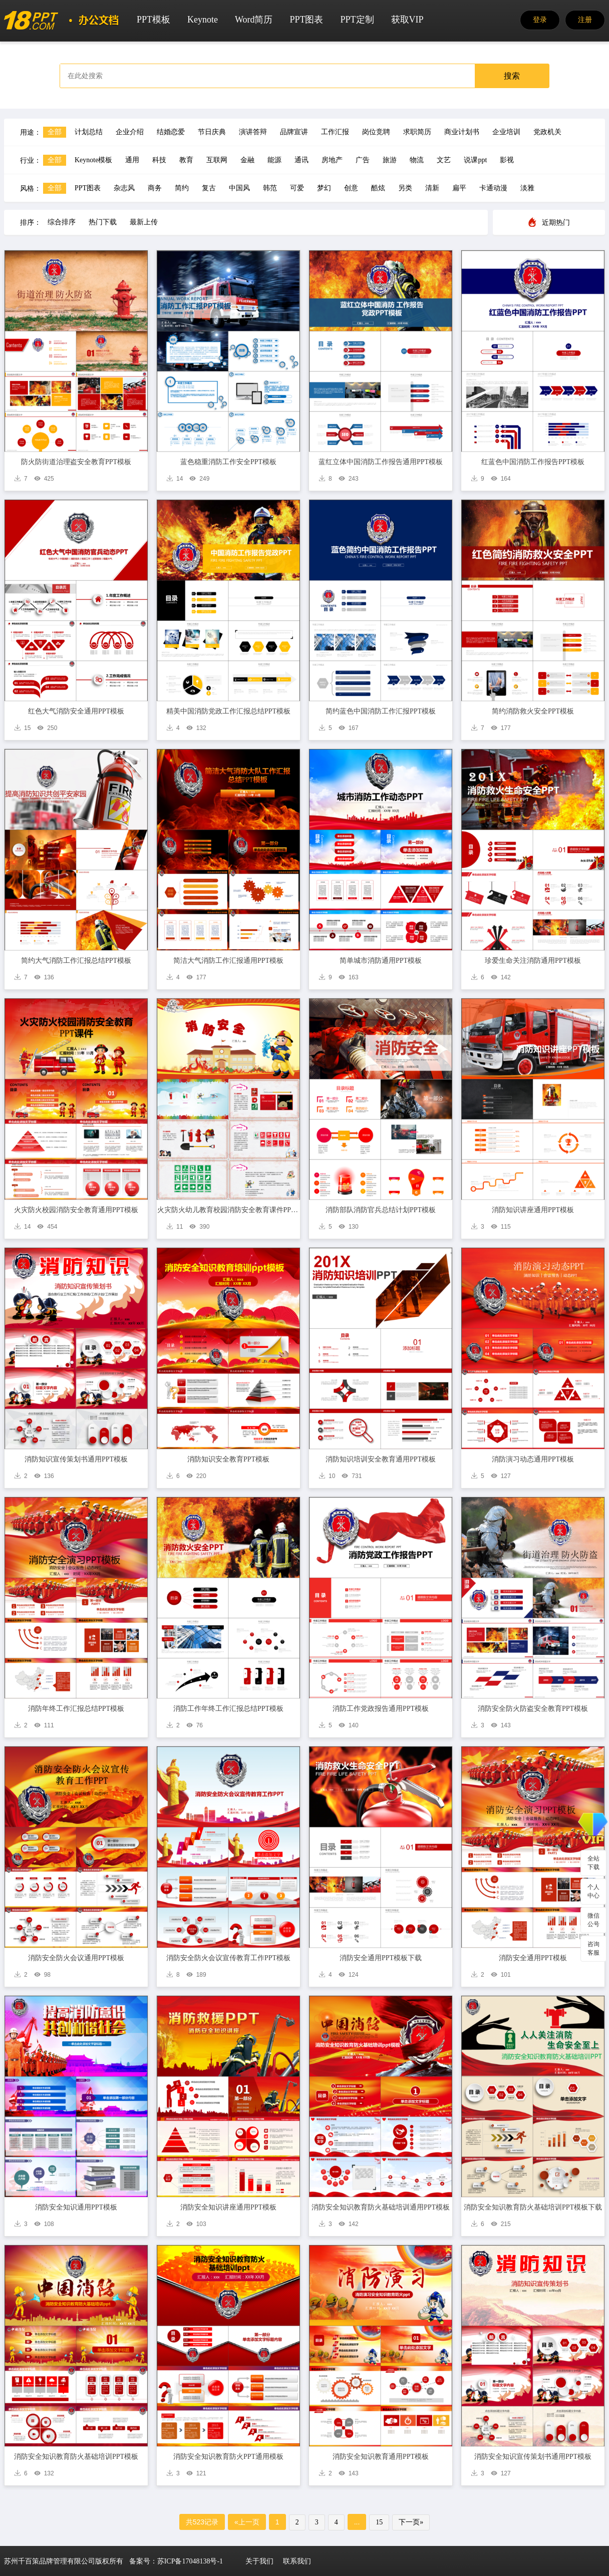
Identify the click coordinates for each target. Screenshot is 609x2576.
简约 (182, 188)
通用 (132, 160)
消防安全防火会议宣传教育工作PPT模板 (228, 1958)
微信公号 (593, 1920)
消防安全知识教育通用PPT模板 (381, 2456)
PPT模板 (153, 20)
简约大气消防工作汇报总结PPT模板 (76, 960)
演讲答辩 (253, 132)
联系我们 (297, 2561)
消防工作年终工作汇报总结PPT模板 (228, 1708)
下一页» (411, 2522)
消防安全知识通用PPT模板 (76, 2207)
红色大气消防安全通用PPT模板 (76, 711)
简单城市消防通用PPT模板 (381, 960)
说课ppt (475, 160)
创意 (351, 188)
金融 (247, 160)
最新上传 (144, 222)
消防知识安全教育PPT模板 (228, 1459)
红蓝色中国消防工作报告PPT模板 (532, 462)
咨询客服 (593, 1948)
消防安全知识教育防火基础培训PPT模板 (76, 2456)
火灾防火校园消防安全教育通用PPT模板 (76, 1210)
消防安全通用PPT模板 (533, 1958)
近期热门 (556, 222)
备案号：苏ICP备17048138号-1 (176, 2561)
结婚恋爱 (171, 132)
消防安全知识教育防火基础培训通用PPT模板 (381, 2207)
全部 (55, 132)
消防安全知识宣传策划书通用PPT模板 (532, 2456)
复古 (209, 188)
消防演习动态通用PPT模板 (533, 1459)
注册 (585, 20)
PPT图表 (306, 20)
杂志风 (124, 188)
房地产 (332, 160)
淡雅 (527, 188)
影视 (507, 160)
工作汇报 (335, 132)
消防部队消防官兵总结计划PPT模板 (381, 1210)
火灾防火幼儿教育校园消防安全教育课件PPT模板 (228, 1210)
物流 (417, 160)
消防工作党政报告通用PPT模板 (381, 1708)
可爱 (297, 188)
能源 (274, 160)
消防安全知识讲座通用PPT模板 (228, 2207)
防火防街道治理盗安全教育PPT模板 (76, 462)
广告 (363, 160)
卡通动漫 (493, 188)
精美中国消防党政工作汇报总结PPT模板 (228, 711)
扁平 (459, 188)
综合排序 (62, 222)
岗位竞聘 (376, 132)
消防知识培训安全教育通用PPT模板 (381, 1459)
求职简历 (417, 132)
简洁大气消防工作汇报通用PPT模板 (228, 960)
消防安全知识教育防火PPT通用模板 (228, 2456)
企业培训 (506, 132)
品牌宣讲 (294, 132)
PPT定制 (357, 20)
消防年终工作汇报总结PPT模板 (76, 1708)
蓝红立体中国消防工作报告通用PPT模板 (381, 462)
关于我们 (259, 2561)
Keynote (202, 20)
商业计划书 (461, 132)
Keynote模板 (93, 160)
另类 (405, 188)
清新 (432, 188)
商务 (155, 188)
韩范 (270, 188)
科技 (159, 160)
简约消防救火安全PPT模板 (533, 711)
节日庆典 (212, 132)
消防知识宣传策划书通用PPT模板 (76, 1459)
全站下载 (593, 1863)
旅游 (390, 160)
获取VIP (407, 20)
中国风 (239, 188)
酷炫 (378, 188)
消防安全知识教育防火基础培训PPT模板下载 (533, 2207)
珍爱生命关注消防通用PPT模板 (533, 960)
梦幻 (324, 188)
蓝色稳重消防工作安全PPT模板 (228, 462)
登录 (540, 20)
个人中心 (593, 1891)
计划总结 (89, 132)
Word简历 (254, 20)
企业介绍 (130, 132)
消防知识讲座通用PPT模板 (533, 1210)
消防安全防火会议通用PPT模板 (76, 1958)
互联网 (216, 160)
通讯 (301, 160)
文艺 (444, 160)
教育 (186, 160)
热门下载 (103, 222)
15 (379, 2522)
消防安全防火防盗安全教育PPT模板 (533, 1708)
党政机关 (547, 132)
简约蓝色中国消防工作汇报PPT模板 (381, 711)
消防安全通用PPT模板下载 (381, 1958)
